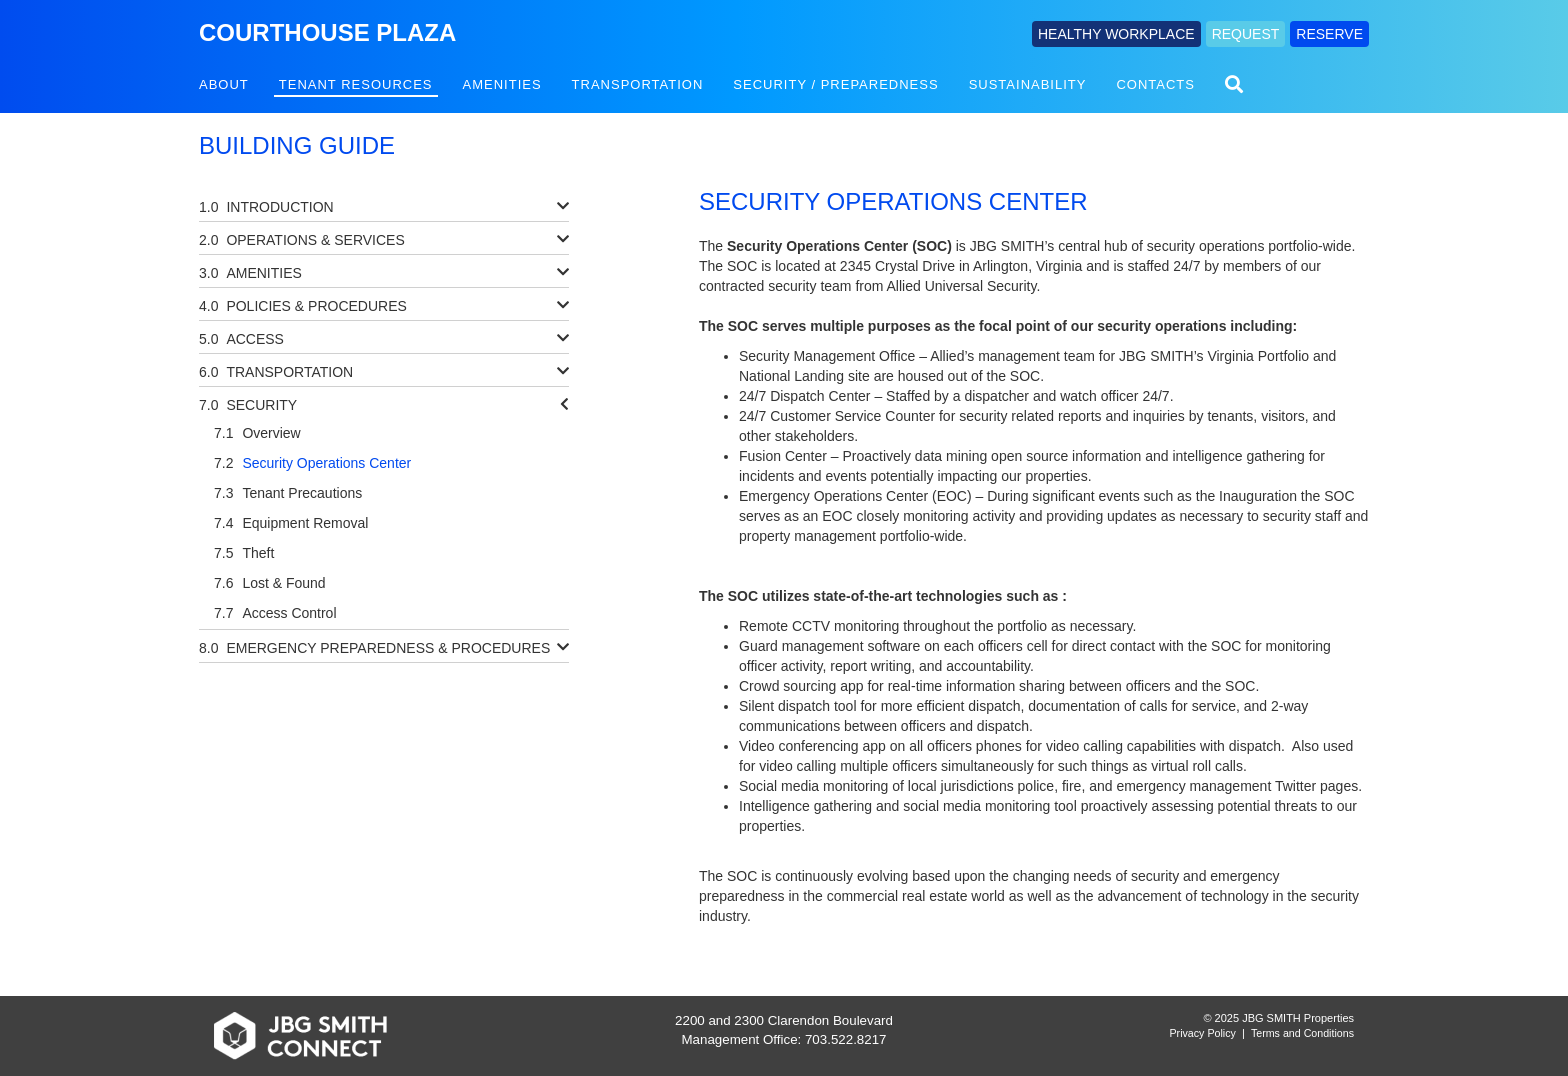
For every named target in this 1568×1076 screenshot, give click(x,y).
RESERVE (1329, 34)
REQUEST (1246, 34)
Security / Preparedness (835, 84)
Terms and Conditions (1302, 1033)
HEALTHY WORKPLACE (1116, 34)
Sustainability (1028, 84)
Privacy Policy (1203, 1033)
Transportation (638, 84)
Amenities (502, 84)
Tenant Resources (356, 84)
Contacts (1155, 84)
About (224, 84)
